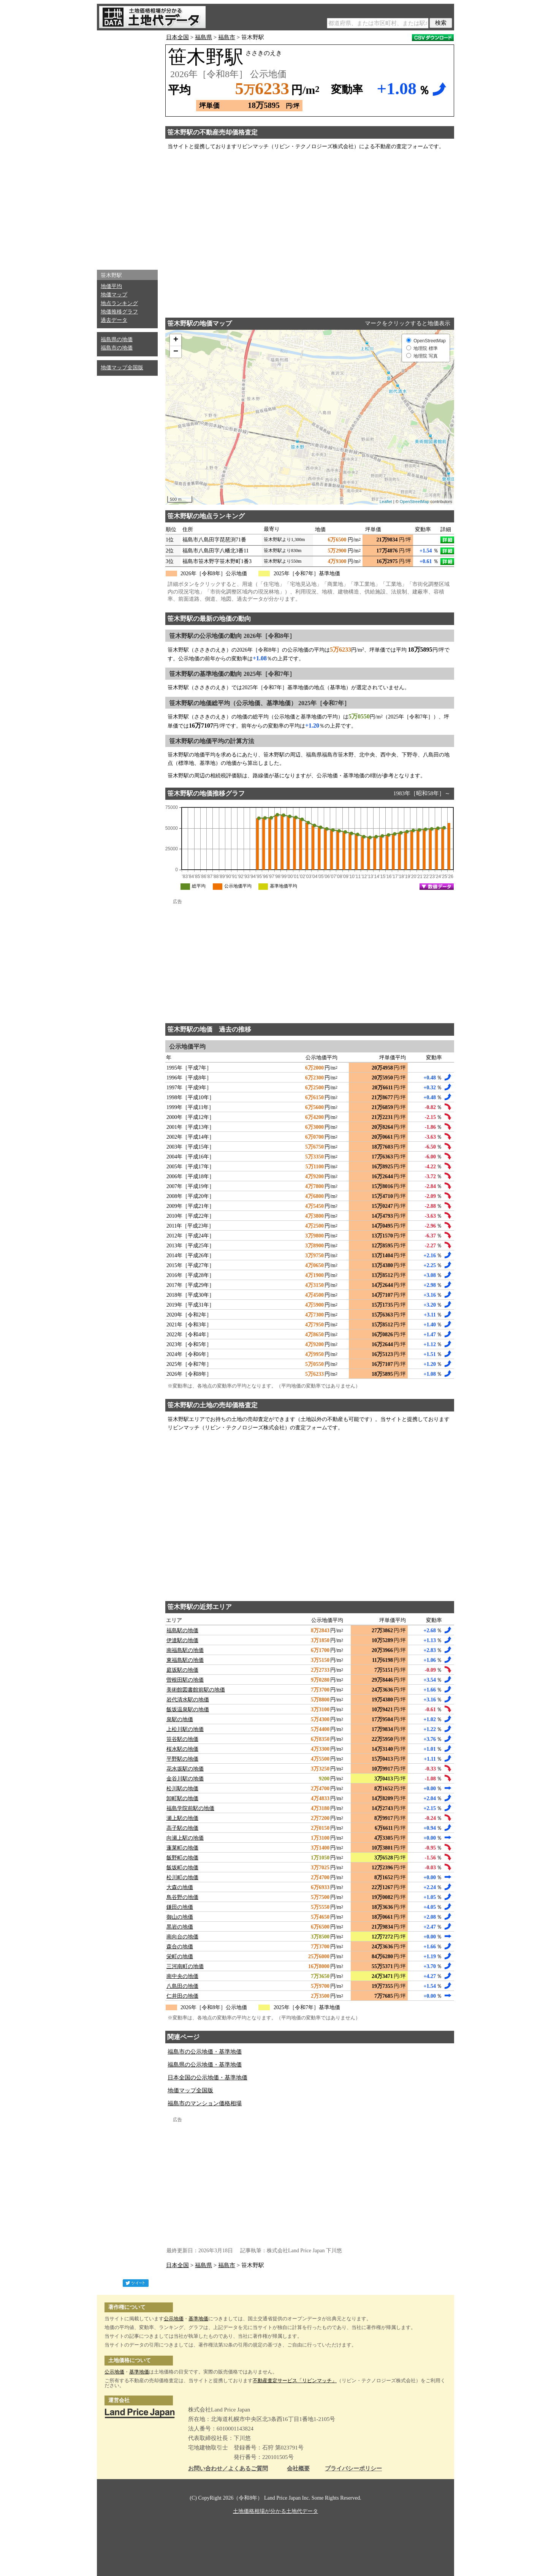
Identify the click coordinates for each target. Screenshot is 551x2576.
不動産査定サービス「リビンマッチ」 (295, 2380)
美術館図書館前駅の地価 (195, 1690)
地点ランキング (119, 303)
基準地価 (198, 2318)
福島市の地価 (117, 348)
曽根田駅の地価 (185, 1680)
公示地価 (174, 2318)
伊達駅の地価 (182, 1640)
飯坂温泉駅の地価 (187, 1709)
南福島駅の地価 (185, 1650)
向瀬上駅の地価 (185, 1838)
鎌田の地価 (179, 1907)
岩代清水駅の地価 (187, 1700)
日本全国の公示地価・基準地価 (207, 2077)
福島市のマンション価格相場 (205, 2103)
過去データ (114, 320)
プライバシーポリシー (353, 2469)
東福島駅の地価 (185, 1660)
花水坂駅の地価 (185, 1769)
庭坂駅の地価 (182, 1670)
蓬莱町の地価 (182, 1848)
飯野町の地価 (182, 1858)
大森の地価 (179, 1887)
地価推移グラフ (119, 312)
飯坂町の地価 (182, 1867)
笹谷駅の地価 (182, 1739)
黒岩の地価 (179, 1927)
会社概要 (298, 2469)
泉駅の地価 (179, 1719)
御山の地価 (179, 1917)
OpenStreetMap (414, 501)
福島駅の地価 (182, 1630)
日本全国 (177, 37)
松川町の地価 (182, 1877)
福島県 (203, 37)
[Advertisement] (127, 148)
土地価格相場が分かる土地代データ (275, 2511)
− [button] (175, 352)
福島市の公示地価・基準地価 (205, 2052)
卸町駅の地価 (182, 1798)
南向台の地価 (182, 1937)
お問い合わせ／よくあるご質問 (228, 2469)
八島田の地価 (182, 1986)
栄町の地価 (179, 1956)
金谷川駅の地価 (185, 1779)
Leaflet (386, 501)
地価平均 (111, 286)
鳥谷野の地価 (182, 1897)
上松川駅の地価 (185, 1729)
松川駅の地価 (182, 1788)
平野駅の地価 (182, 1759)
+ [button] (175, 340)
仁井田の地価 (182, 1996)
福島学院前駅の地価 (190, 1808)
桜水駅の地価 (182, 1749)
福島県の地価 (117, 339)
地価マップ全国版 (122, 367)
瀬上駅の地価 (182, 1818)
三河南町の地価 (185, 1966)
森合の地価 (179, 1946)
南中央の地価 (182, 1976)
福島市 (226, 37)
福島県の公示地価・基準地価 (205, 2065)
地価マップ (114, 294)
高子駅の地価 (182, 1828)
